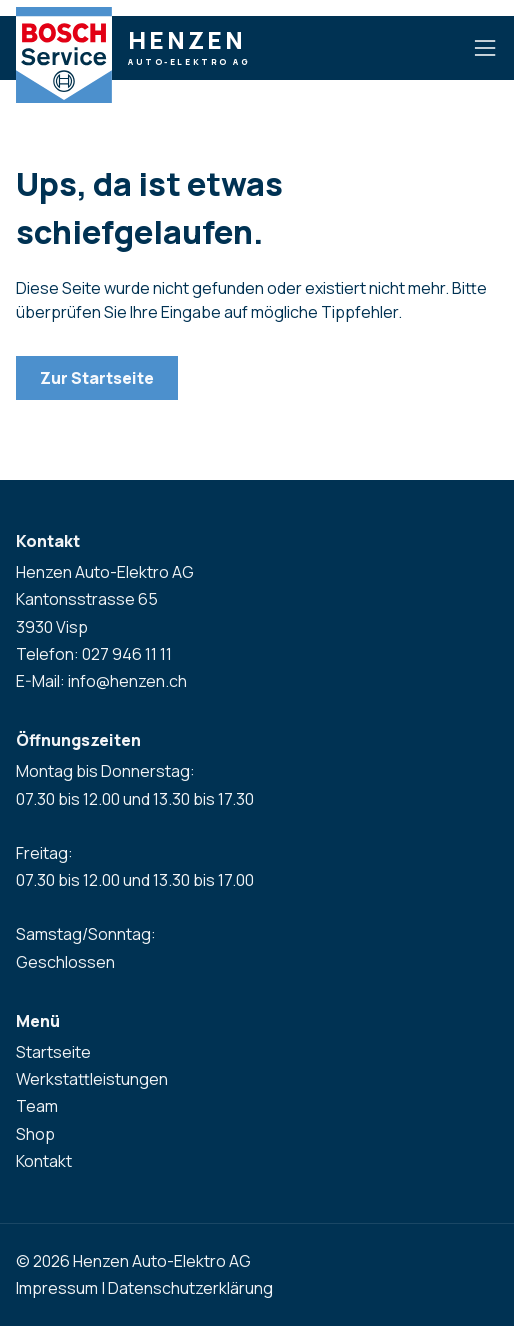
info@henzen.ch (127, 681)
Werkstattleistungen (92, 1079)
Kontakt (44, 1161)
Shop (35, 1134)
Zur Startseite (97, 378)
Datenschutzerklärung (190, 1288)
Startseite (53, 1052)
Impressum (57, 1288)
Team (37, 1106)
